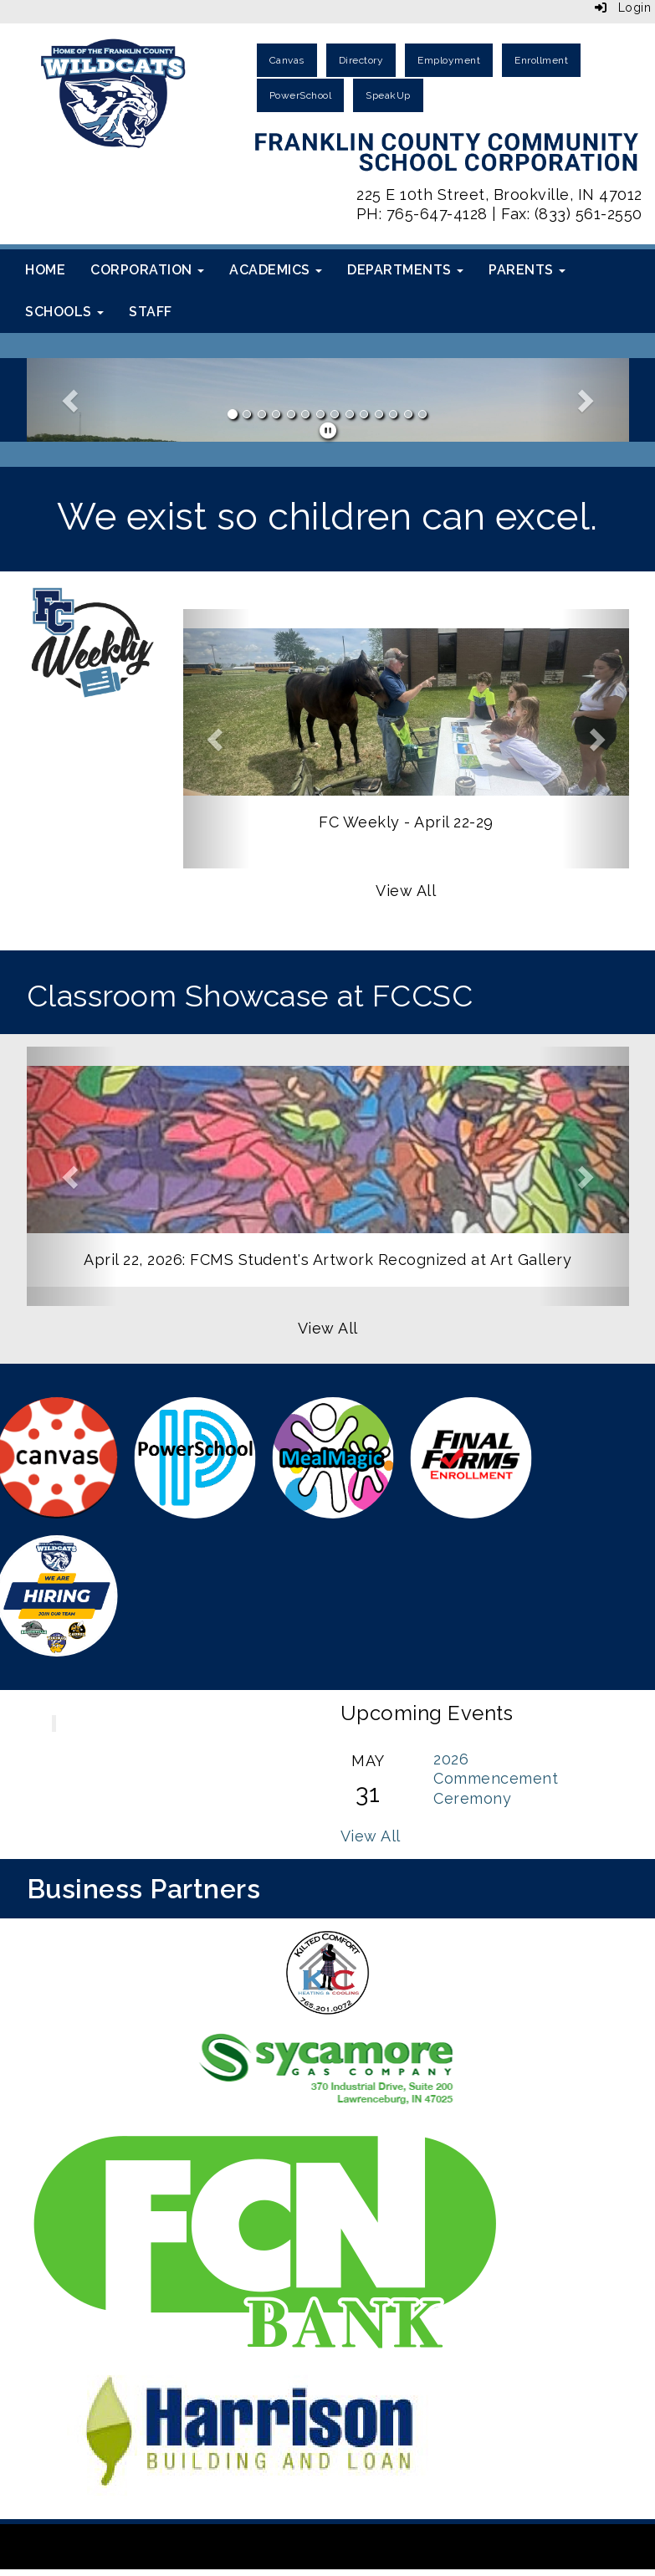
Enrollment (541, 60)
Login (623, 7)
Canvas (286, 60)
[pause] (328, 431)
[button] (72, 400)
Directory (361, 60)
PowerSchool (300, 95)
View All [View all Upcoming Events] (370, 1836)
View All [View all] (406, 890)
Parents (527, 270)
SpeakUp (388, 95)
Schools (64, 312)
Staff (150, 312)
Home (45, 270)
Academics (275, 270)
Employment (448, 60)
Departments (405, 270)
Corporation (147, 270)
